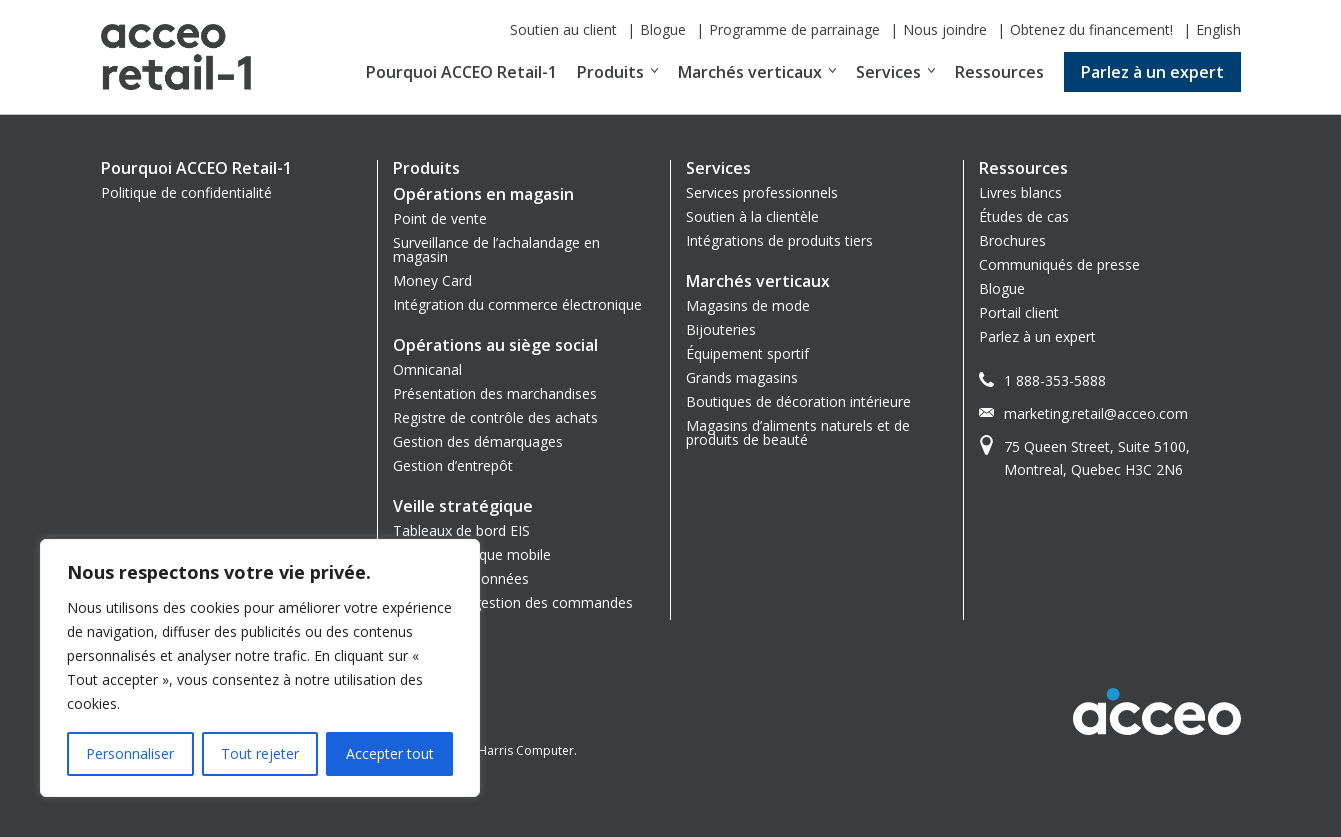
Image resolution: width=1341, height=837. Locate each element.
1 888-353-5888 (1055, 380)
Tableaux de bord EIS (461, 530)
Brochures (1012, 240)
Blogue (663, 29)
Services (888, 72)
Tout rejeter (260, 753)
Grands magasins (742, 377)
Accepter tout (390, 753)
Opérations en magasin (483, 194)
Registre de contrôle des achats (495, 417)
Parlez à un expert (1152, 72)
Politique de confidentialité (186, 192)
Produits (610, 72)
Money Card (432, 280)
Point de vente (440, 218)
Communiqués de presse (1059, 264)
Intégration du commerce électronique (517, 304)
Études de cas (1024, 216)
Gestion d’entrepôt (453, 465)
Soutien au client (563, 29)
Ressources (999, 72)
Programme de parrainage (794, 29)
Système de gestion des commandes (513, 602)
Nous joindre (945, 29)
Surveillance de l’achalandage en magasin (496, 249)
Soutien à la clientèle (752, 216)
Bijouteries (721, 329)
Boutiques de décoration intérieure (798, 401)
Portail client (1019, 312)
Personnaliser (130, 753)
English (1218, 29)
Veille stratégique (463, 506)
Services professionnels (762, 192)
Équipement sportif (747, 353)
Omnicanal (427, 369)
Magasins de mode (748, 305)
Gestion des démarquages (478, 441)
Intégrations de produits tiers (779, 240)
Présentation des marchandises (495, 393)
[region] (260, 668)
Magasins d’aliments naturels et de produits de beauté (798, 432)
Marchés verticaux (750, 72)
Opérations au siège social (495, 345)
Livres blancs (1020, 192)
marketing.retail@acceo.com (1096, 413)
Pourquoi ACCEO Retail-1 (461, 72)
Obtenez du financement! (1091, 29)
